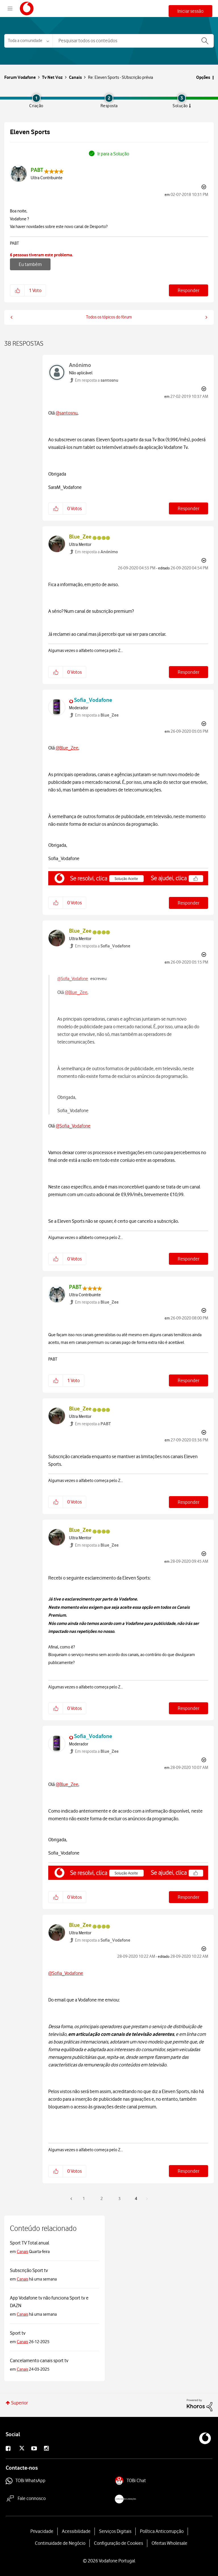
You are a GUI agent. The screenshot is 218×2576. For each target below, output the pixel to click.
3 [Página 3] (119, 2198)
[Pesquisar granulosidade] (28, 41)
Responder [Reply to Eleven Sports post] (188, 290)
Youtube (38, 2449)
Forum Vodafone (26, 8)
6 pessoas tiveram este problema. (41, 254)
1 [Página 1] (84, 2198)
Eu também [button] (30, 264)
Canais (75, 77)
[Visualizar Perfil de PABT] (37, 170)
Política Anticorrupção (162, 2531)
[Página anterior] (72, 2199)
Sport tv (18, 2333)
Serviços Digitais (115, 2531)
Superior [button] (19, 2403)
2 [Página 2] (101, 2198)
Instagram (51, 2449)
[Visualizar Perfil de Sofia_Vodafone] (93, 700)
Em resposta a (96, 380)
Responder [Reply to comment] (188, 508)
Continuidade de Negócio (60, 2543)
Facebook (13, 2449)
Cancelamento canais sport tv (39, 2360)
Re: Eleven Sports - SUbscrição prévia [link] (120, 77)
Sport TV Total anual (29, 2243)
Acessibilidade (76, 2531)
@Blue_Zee (67, 748)
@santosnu (66, 413)
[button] (17, 290)
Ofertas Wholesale (169, 2543)
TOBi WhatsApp (30, 2481)
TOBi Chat (136, 2481)
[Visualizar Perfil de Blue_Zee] (80, 536)
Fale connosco (32, 2498)
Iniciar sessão (190, 11)
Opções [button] (203, 77)
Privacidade (41, 2531)
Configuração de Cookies (118, 2543)
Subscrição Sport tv (29, 2270)
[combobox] (133, 41)
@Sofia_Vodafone (72, 978)
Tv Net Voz (52, 77)
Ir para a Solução (113, 154)
